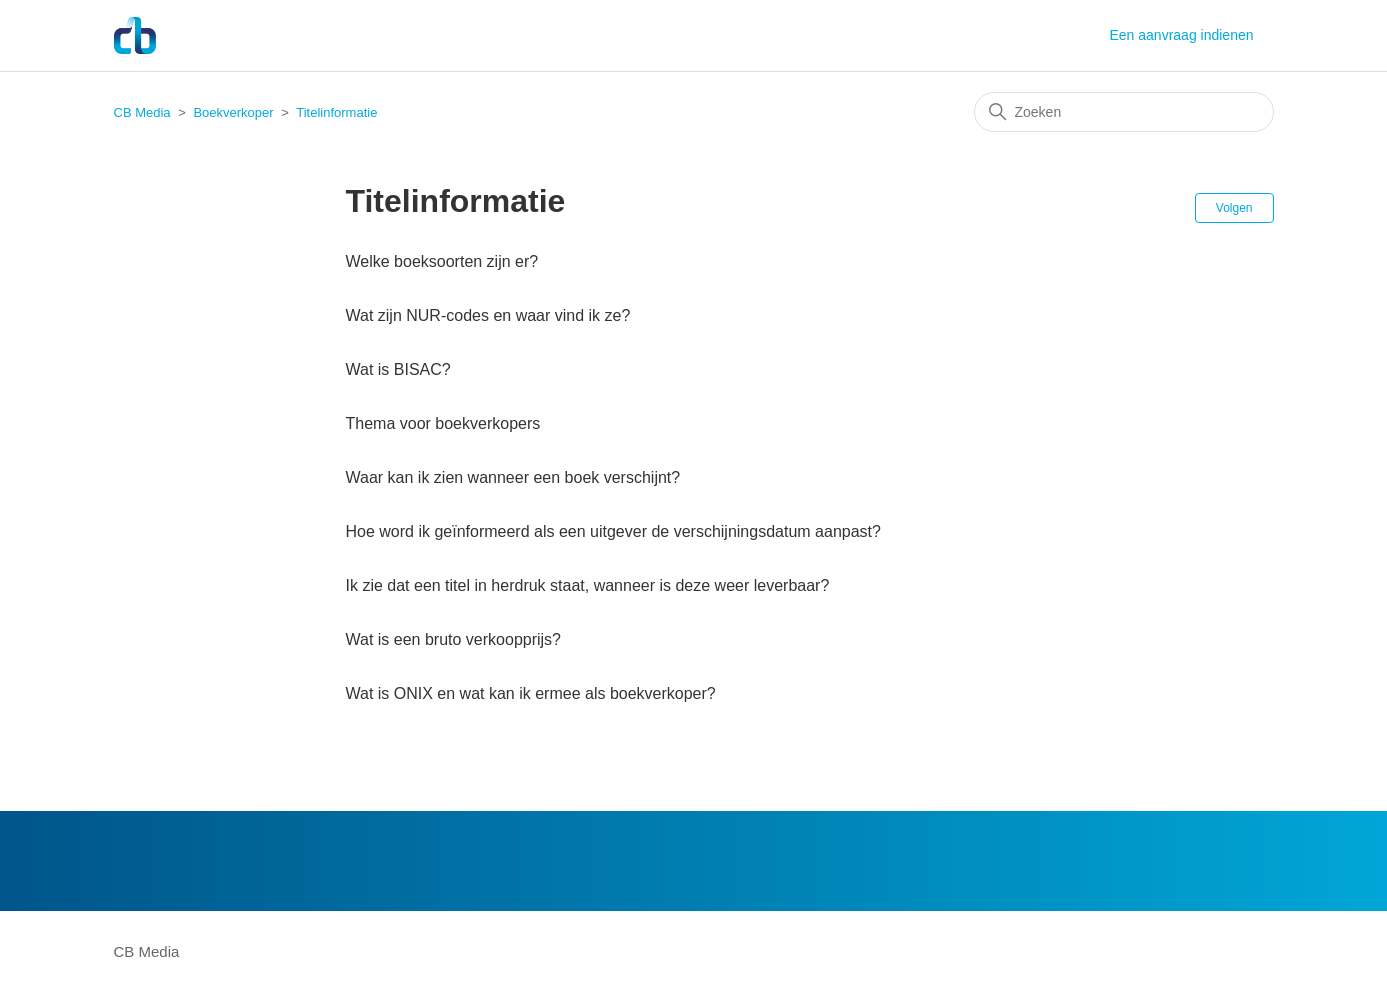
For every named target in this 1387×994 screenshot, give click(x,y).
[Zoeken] (1124, 112)
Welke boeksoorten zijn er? (442, 261)
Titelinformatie (336, 112)
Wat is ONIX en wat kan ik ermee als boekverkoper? (531, 693)
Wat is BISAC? (398, 369)
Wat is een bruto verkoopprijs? (454, 639)
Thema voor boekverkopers (443, 423)
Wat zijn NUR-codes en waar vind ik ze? (488, 315)
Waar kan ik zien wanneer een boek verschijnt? (513, 477)
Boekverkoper (233, 112)
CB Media (142, 112)
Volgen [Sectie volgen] (1234, 208)
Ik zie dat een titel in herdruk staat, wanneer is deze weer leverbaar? (588, 585)
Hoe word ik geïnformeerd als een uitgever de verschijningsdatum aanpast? (613, 531)
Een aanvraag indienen (1181, 35)
